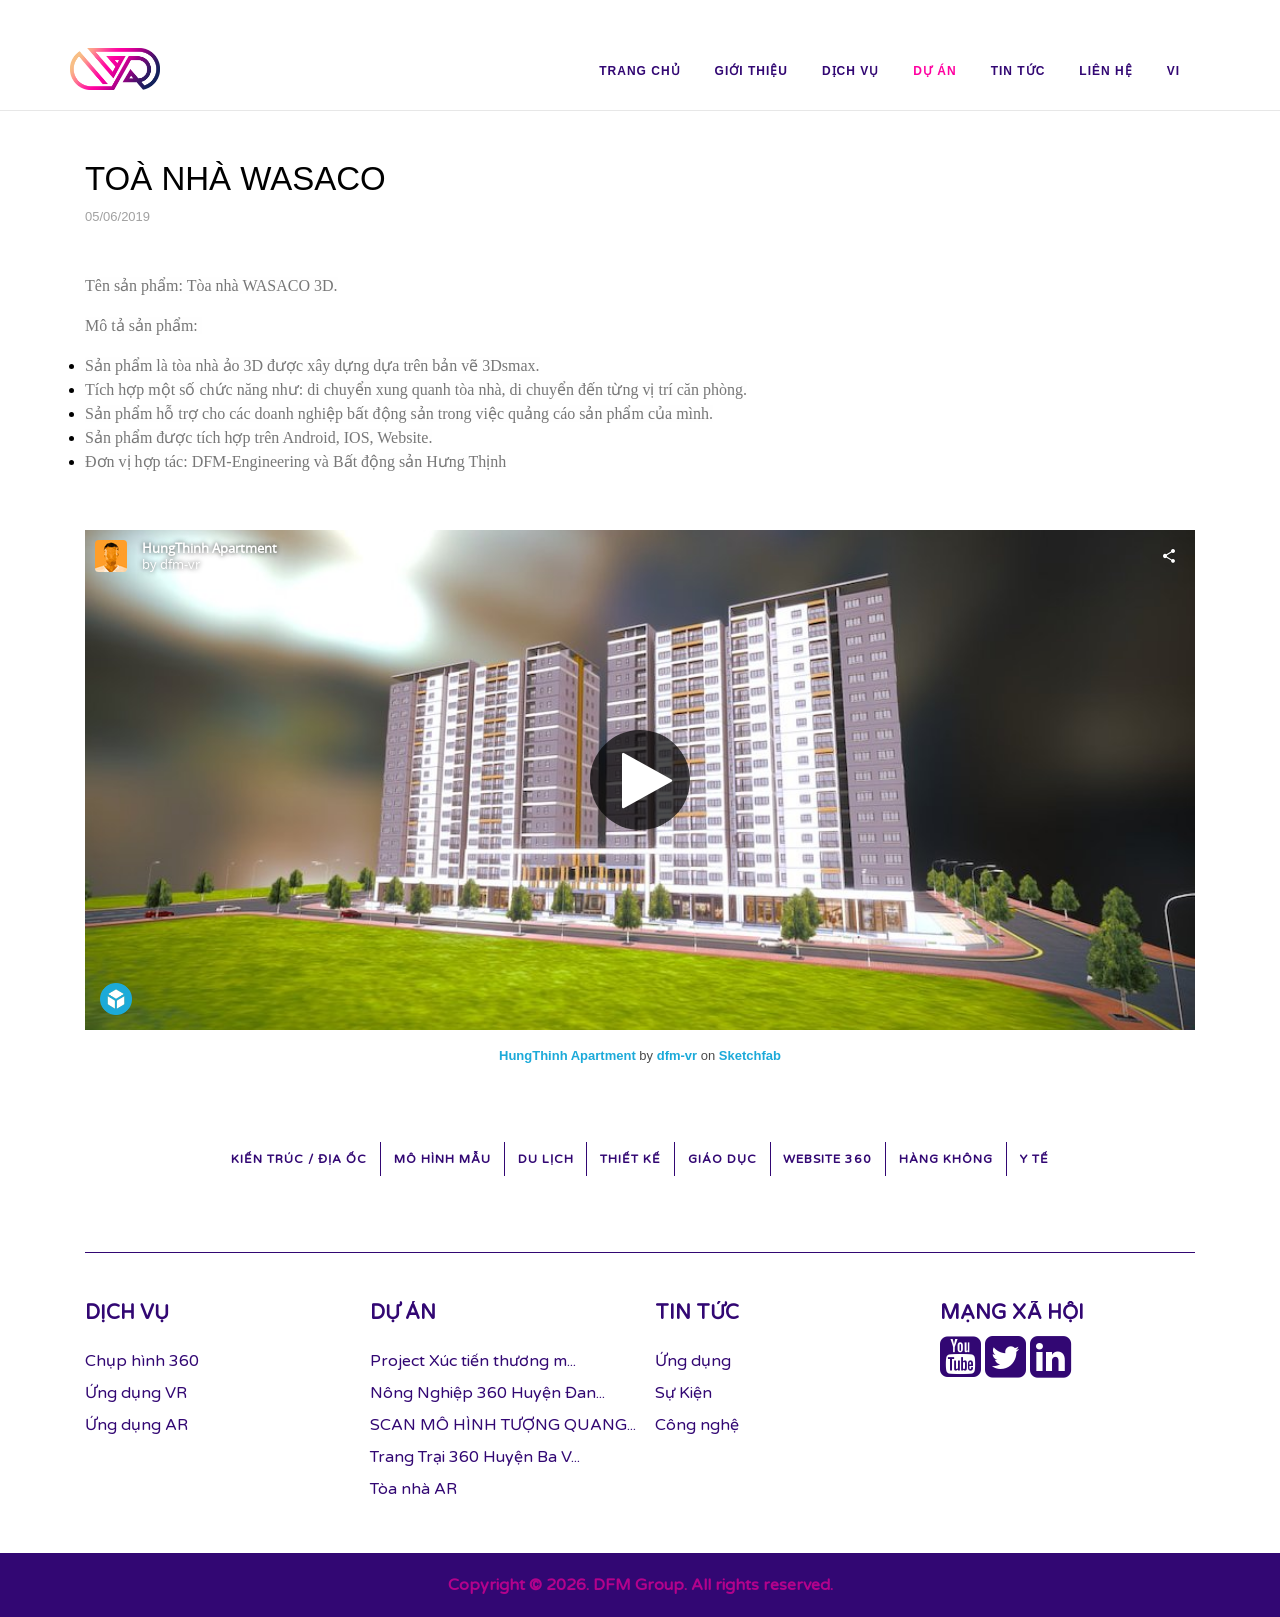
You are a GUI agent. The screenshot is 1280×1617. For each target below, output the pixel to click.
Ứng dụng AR (136, 1425)
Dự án (934, 71)
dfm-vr (677, 1055)
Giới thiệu (751, 71)
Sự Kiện (683, 1393)
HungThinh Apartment (567, 1055)
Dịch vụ (850, 71)
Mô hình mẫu (442, 1159)
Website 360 (827, 1159)
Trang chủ (639, 71)
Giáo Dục (722, 1159)
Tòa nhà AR (413, 1489)
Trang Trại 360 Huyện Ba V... (475, 1457)
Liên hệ (1105, 71)
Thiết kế (630, 1159)
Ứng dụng (693, 1361)
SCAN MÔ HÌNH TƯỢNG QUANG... (503, 1425)
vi (1173, 71)
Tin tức (1018, 71)
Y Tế (1034, 1159)
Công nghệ (697, 1425)
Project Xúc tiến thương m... (473, 1361)
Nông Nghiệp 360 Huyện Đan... (487, 1393)
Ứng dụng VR (136, 1393)
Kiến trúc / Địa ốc (299, 1159)
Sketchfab (750, 1055)
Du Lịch (546, 1159)
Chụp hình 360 (142, 1361)
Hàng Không (946, 1159)
